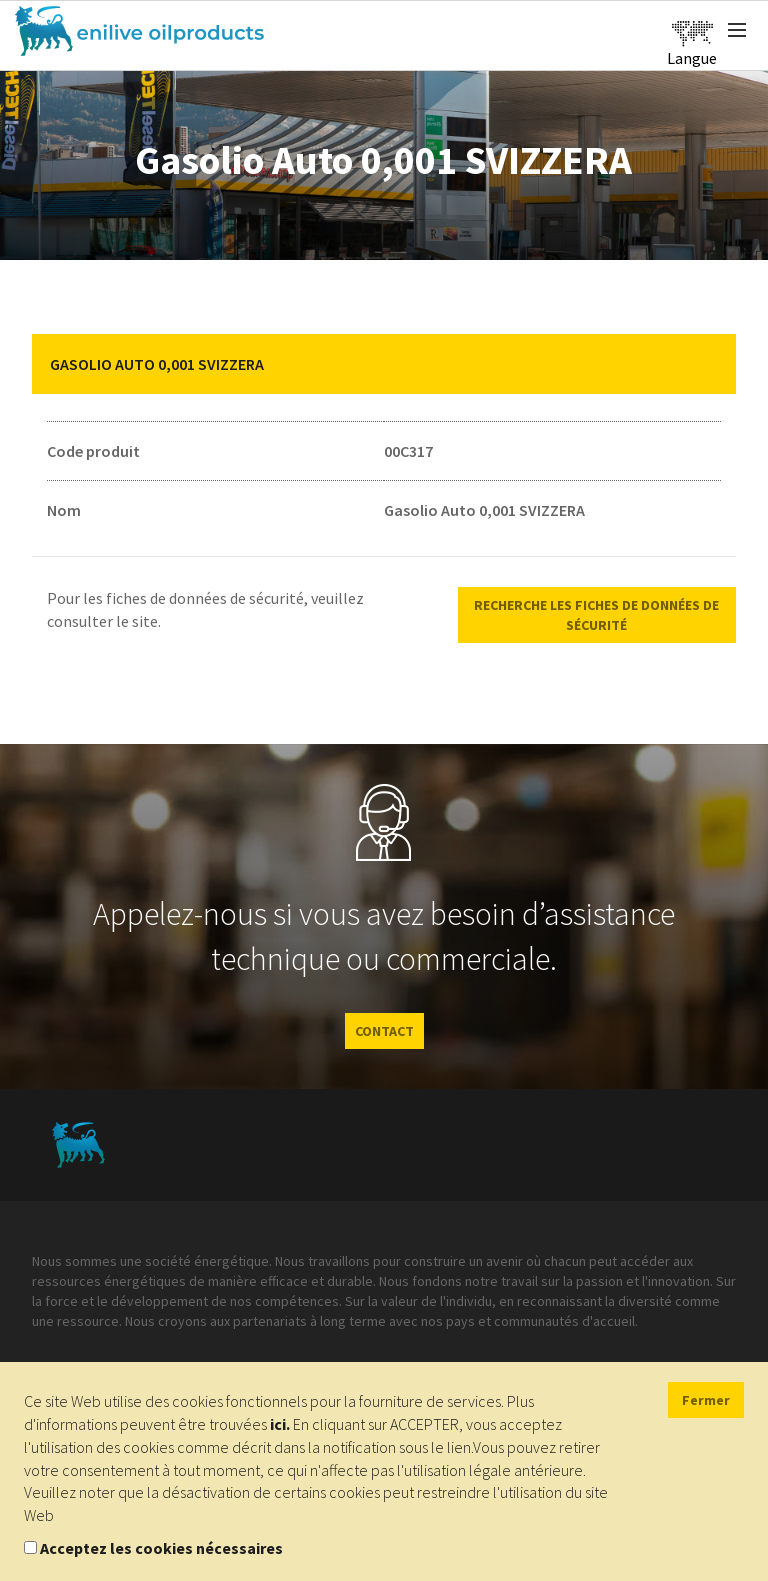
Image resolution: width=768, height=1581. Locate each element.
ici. (280, 1424)
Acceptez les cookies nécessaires (161, 1548)
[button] (706, 364)
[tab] (384, 364)
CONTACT (384, 1031)
